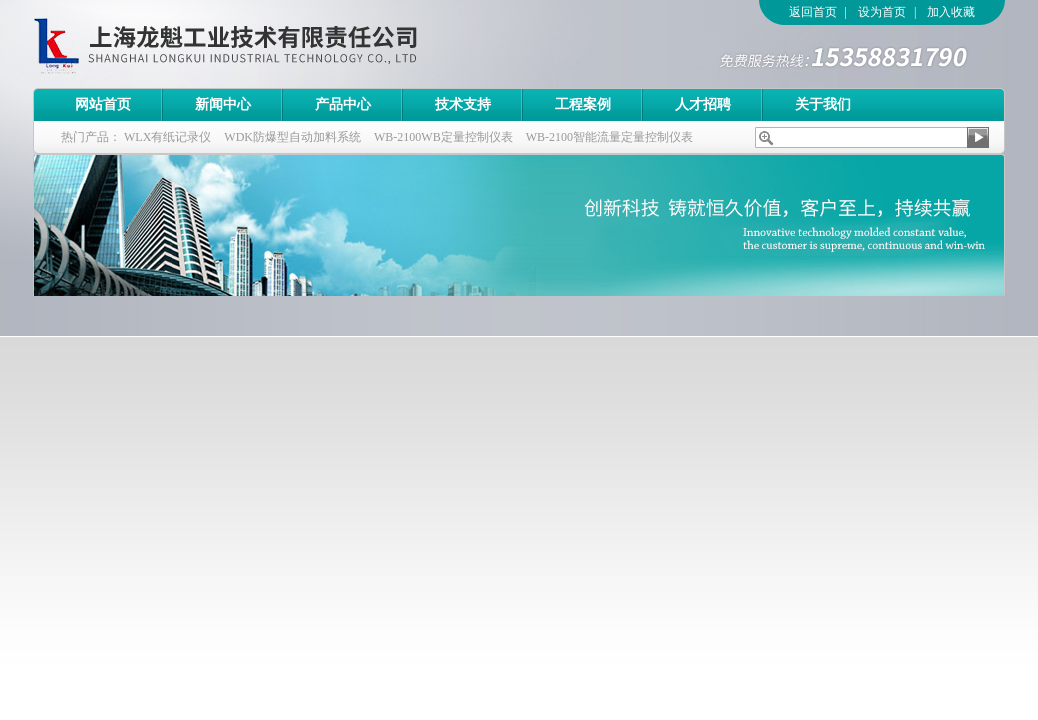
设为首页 (882, 12)
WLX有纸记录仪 (167, 137)
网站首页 (103, 104)
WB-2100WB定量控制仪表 (443, 137)
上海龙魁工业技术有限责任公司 (308, 44)
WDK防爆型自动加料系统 (292, 137)
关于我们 (823, 104)
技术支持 (463, 104)
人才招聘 (703, 104)
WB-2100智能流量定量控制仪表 (609, 137)
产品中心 (343, 104)
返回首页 (813, 12)
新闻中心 (223, 104)
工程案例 (583, 104)
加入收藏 (951, 12)
